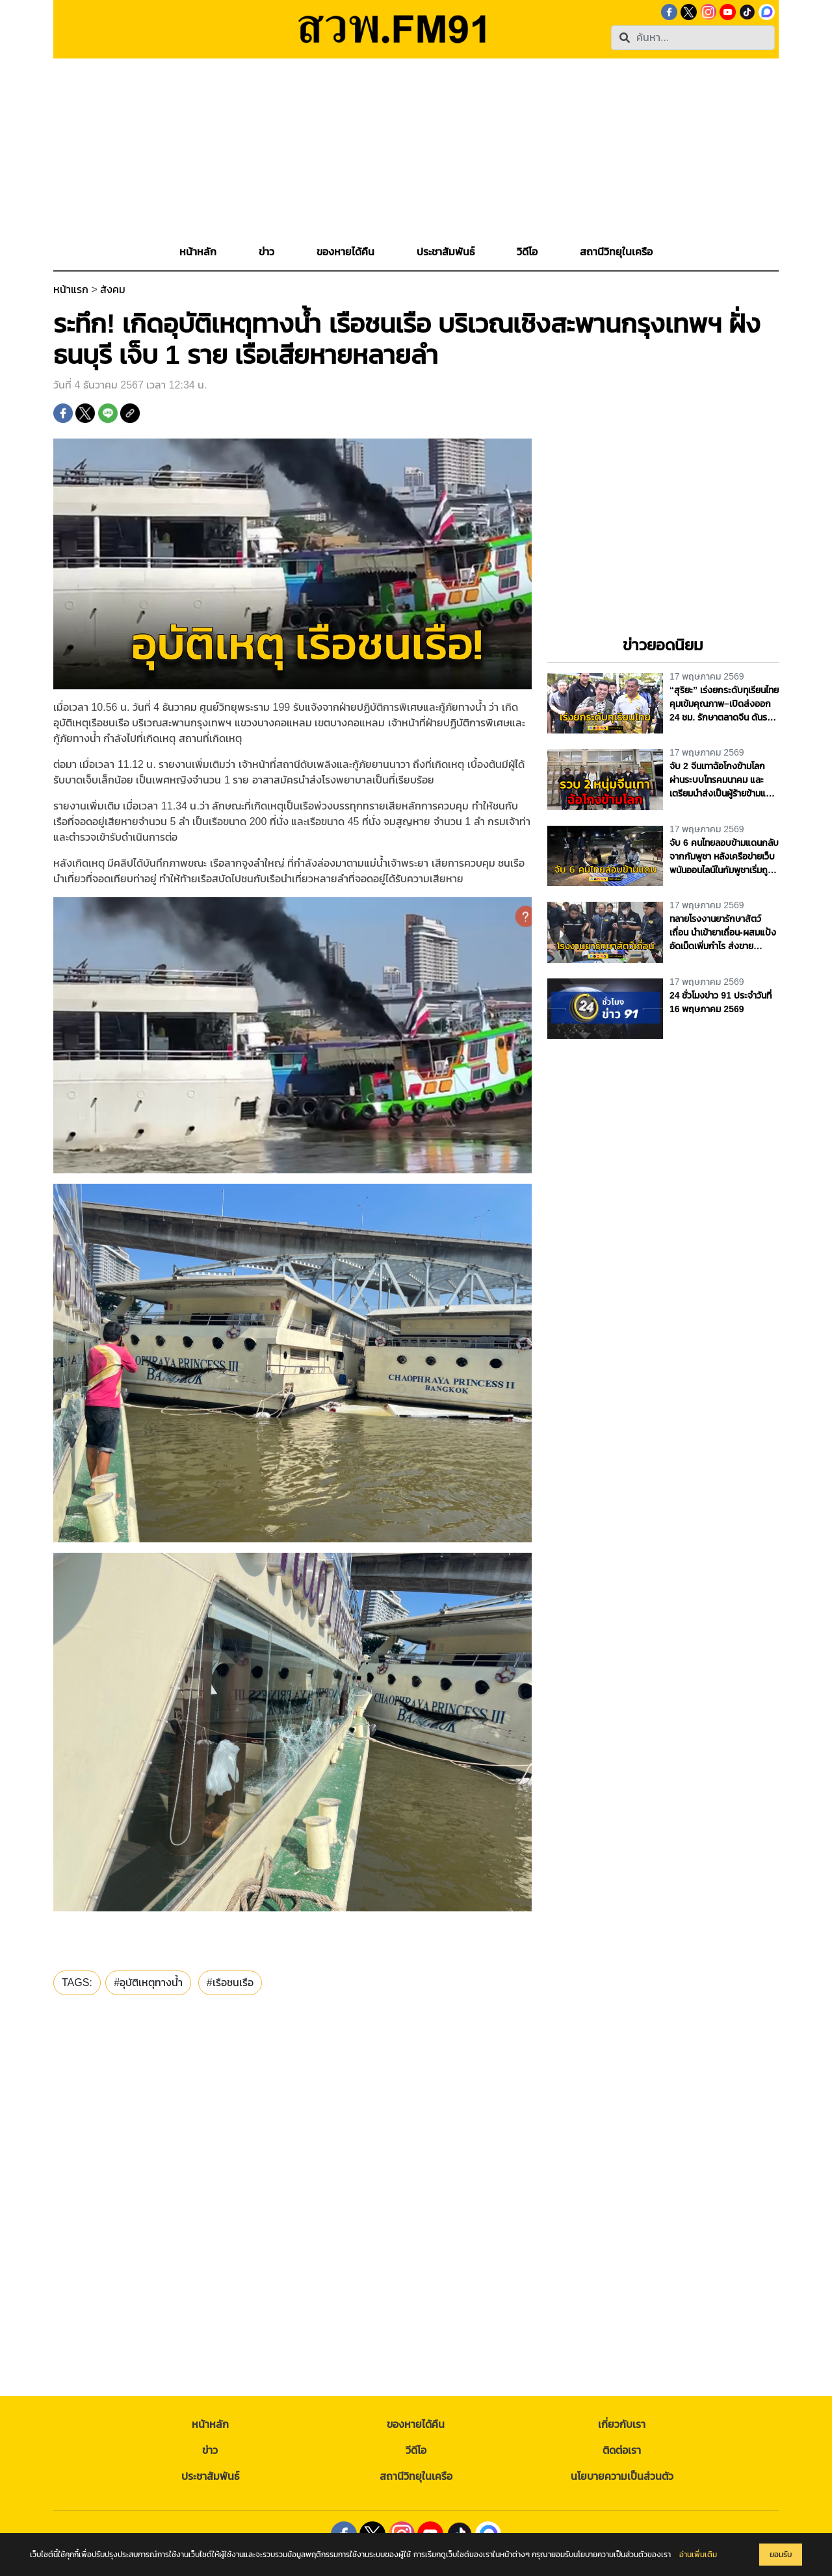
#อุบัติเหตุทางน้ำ (148, 1982)
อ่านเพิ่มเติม (698, 2554)
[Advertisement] (416, 149)
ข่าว (210, 2450)
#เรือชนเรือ (230, 1982)
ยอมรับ (781, 2554)
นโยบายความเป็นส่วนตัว (622, 2476)
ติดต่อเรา (622, 2450)
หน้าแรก (70, 289)
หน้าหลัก (210, 2424)
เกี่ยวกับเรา (621, 2424)
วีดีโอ (416, 2450)
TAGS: (77, 1982)
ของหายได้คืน (416, 2424)
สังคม (112, 289)
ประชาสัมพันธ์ (210, 2476)
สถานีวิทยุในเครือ (416, 2476)
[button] (267, 252)
